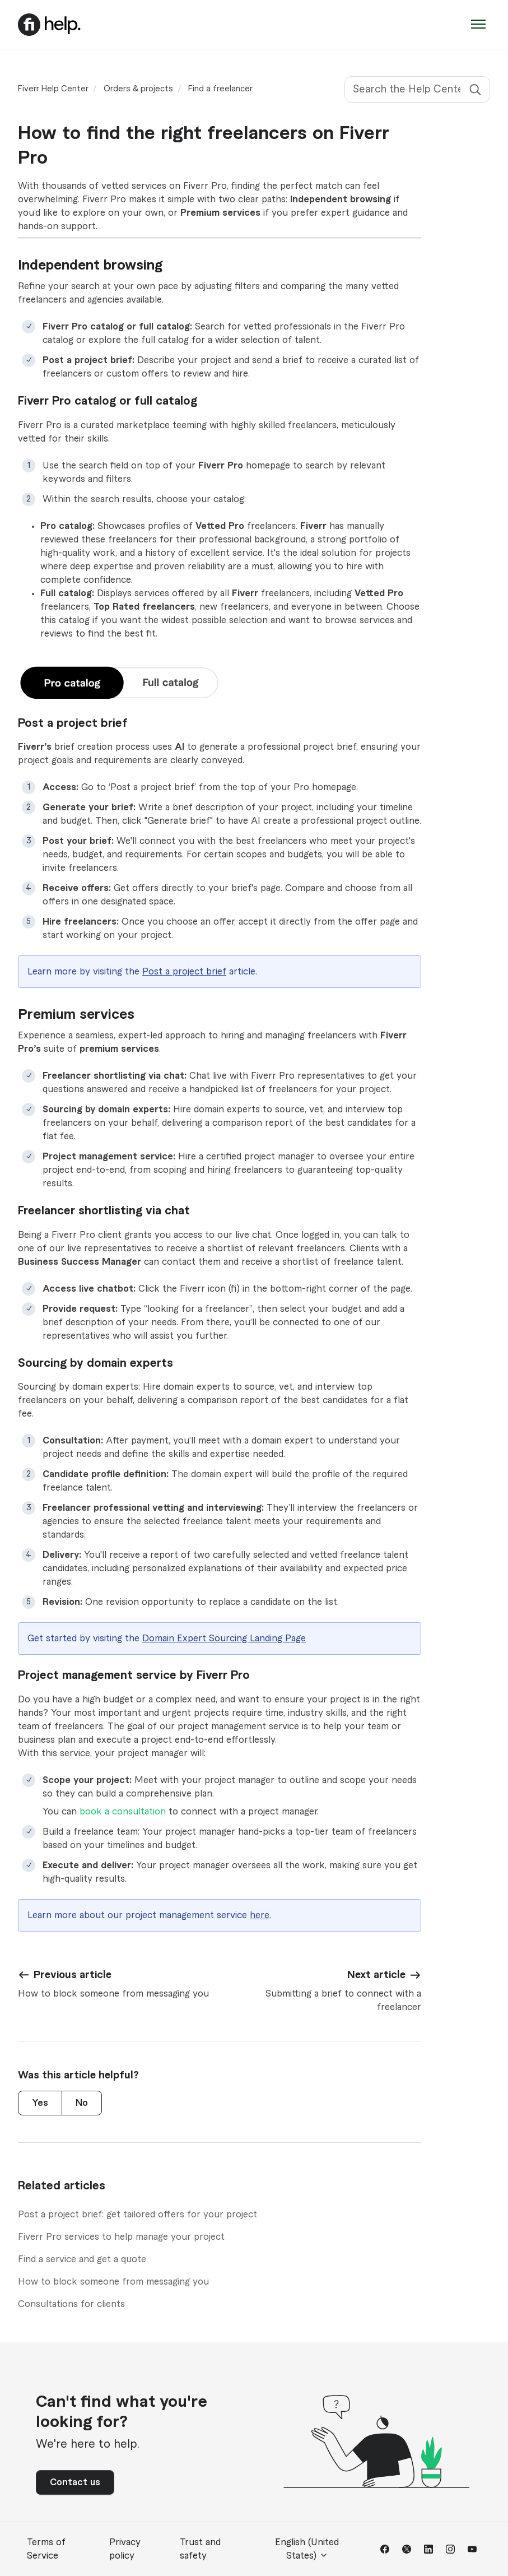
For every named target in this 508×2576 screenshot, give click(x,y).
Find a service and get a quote (82, 2259)
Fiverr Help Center (53, 89)
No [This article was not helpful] (82, 2103)
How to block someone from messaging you (113, 2281)
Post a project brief (184, 971)
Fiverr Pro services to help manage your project (121, 2236)
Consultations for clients (71, 2304)
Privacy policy (125, 2549)
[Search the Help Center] (417, 89)
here (259, 1915)
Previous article (72, 1975)
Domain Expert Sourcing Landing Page (224, 1638)
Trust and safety (200, 2549)
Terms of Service (46, 2549)
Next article (376, 1975)
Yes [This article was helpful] (40, 2103)
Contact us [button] (75, 2482)
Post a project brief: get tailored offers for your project (137, 2214)
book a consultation (123, 1811)
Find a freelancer (220, 89)
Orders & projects (138, 89)
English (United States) (307, 2549)
